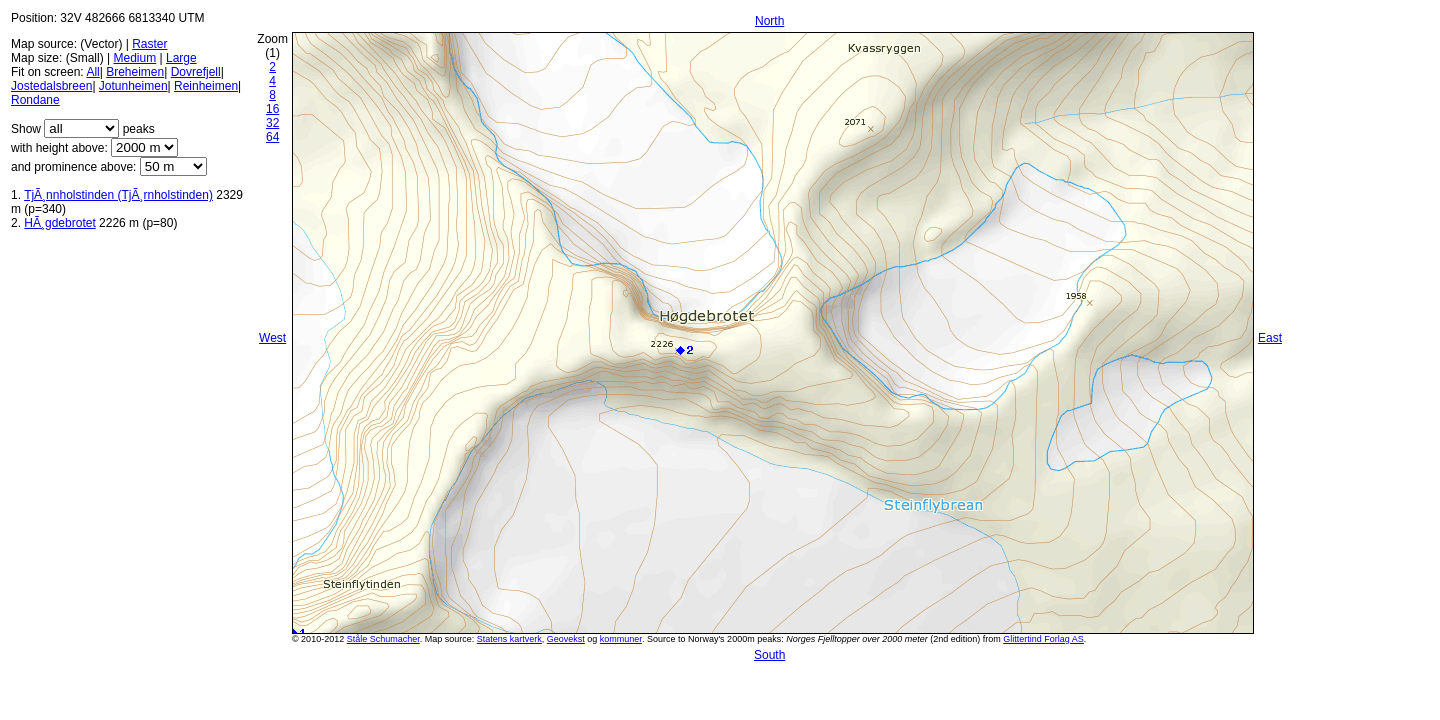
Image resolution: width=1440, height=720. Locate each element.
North (769, 21)
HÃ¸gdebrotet (59, 223)
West (272, 338)
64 (272, 137)
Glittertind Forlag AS (1043, 639)
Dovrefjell (196, 72)
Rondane (35, 100)
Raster (149, 44)
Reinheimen (206, 86)
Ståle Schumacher (383, 639)
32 (272, 123)
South (769, 655)
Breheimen (135, 72)
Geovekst (566, 639)
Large (181, 58)
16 (272, 109)
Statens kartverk (509, 639)
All (92, 72)
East (1270, 338)
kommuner (621, 639)
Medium (134, 58)
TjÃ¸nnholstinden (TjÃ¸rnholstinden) (118, 195)
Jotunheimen (133, 86)
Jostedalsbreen (51, 86)
